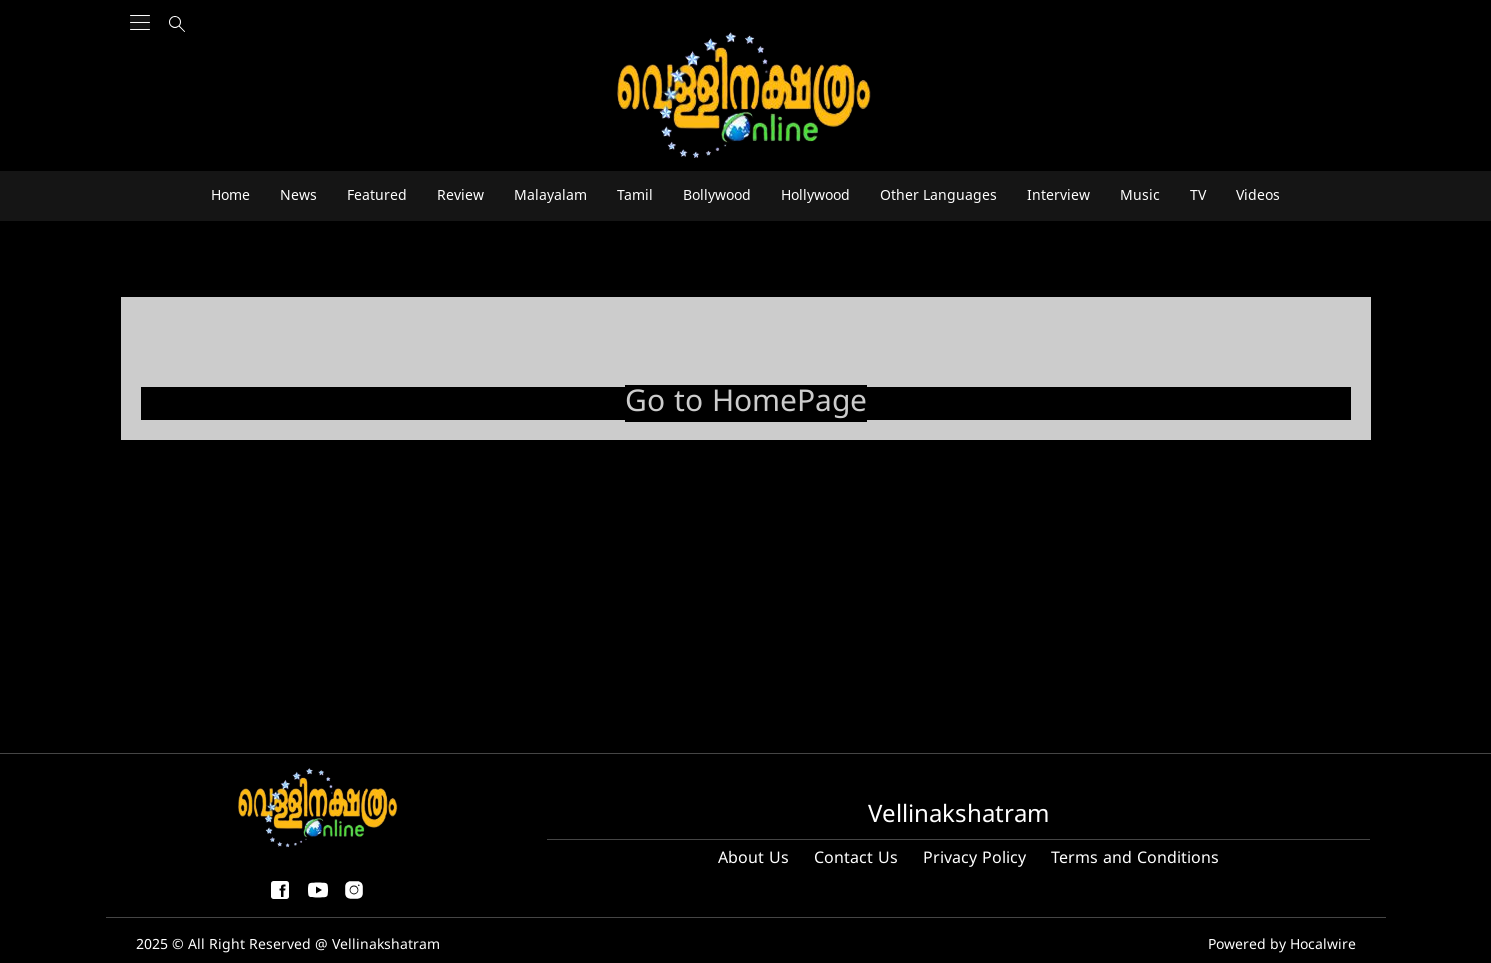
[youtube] (318, 898)
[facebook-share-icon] (280, 898)
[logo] (746, 96)
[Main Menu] (140, 60)
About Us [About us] (753, 859)
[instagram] (354, 898)
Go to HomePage (746, 403)
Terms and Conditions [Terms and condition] (1135, 859)
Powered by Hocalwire (1282, 945)
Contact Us (856, 859)
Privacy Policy (974, 859)
